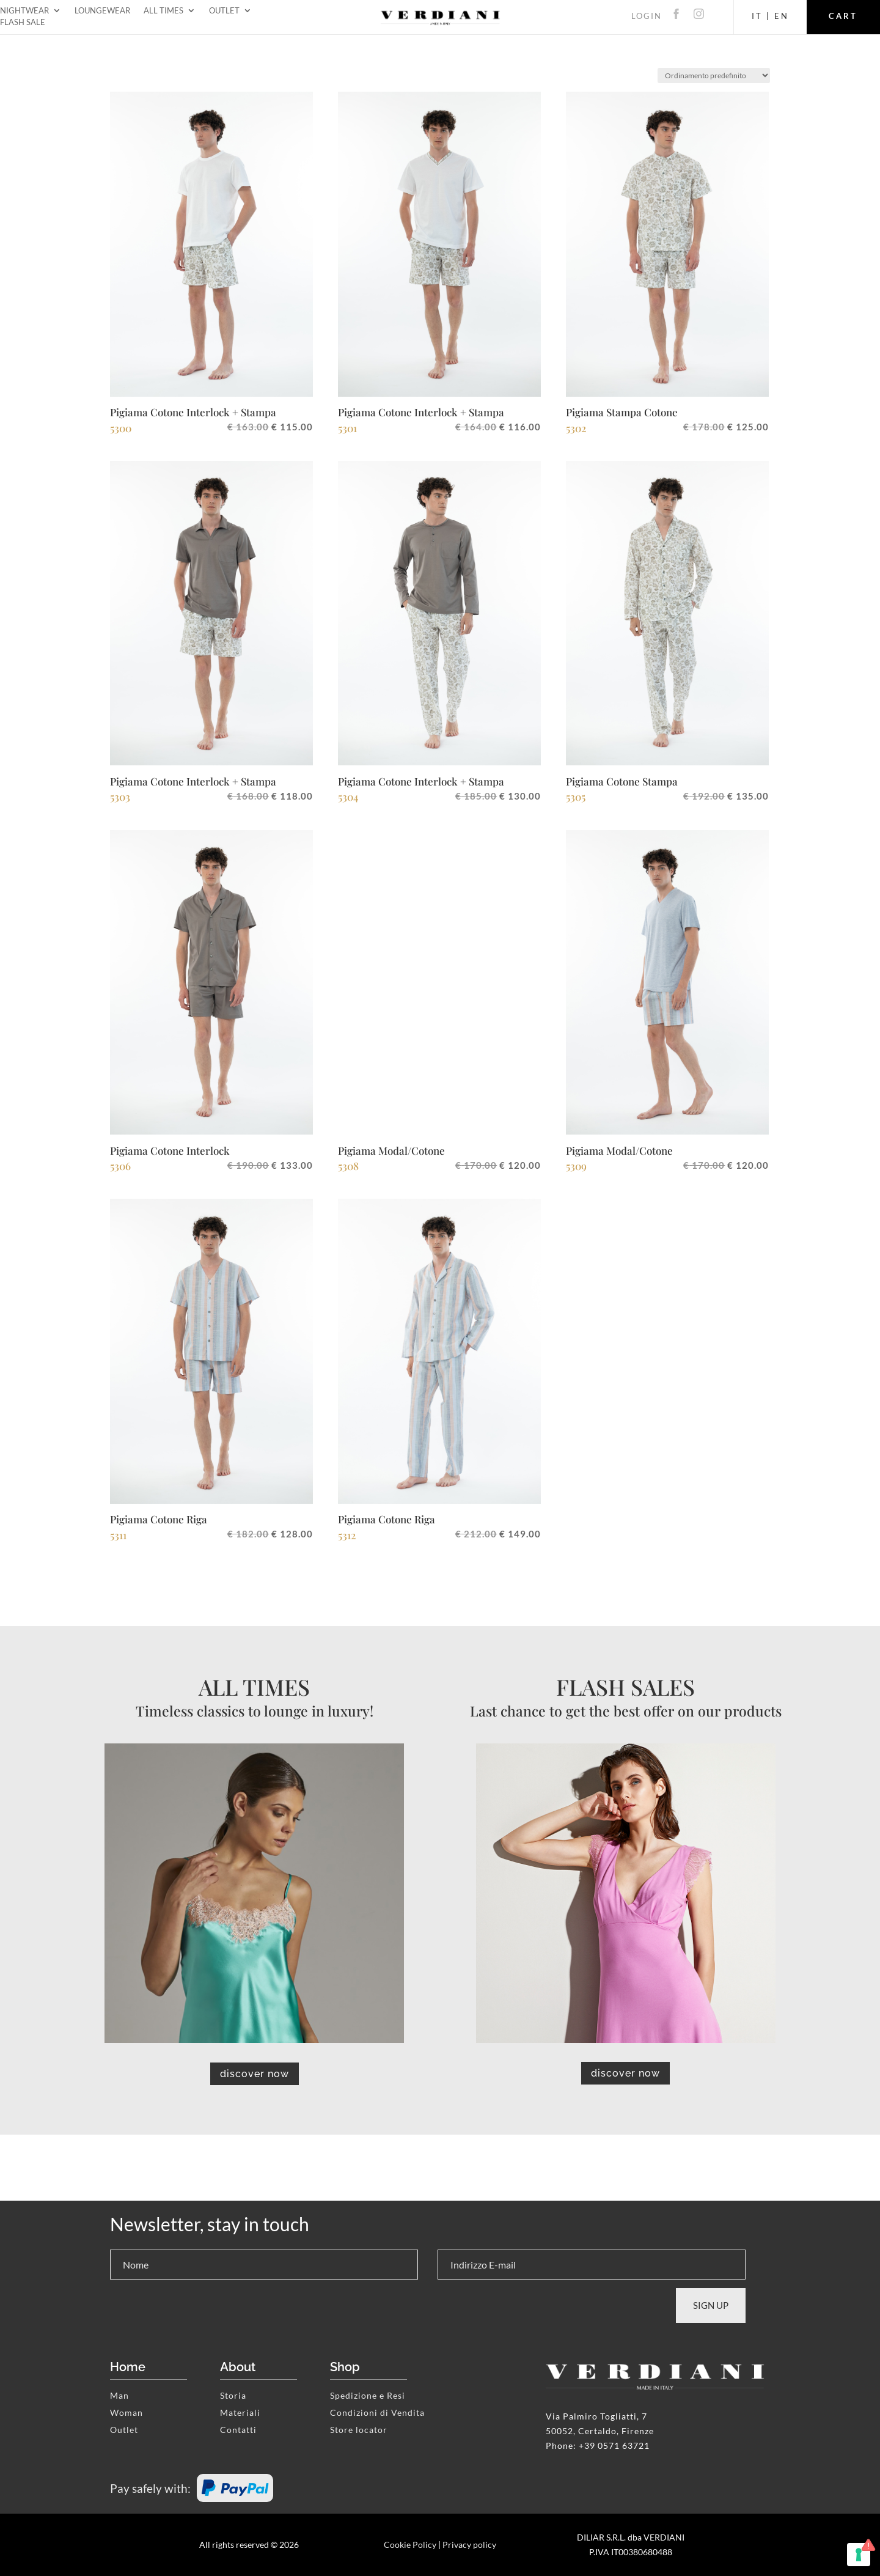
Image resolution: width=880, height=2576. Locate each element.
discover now (254, 2074)
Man (119, 2395)
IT (757, 16)
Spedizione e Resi (367, 2395)
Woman (126, 2412)
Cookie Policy (410, 2544)
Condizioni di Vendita (377, 2412)
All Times (163, 12)
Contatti (238, 2429)
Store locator (358, 2429)
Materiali (240, 2412)
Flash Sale (22, 24)
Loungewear (102, 12)
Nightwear (24, 12)
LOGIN (646, 16)
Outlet (224, 12)
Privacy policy (469, 2544)
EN (781, 16)
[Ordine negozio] (714, 75)
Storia (233, 2395)
